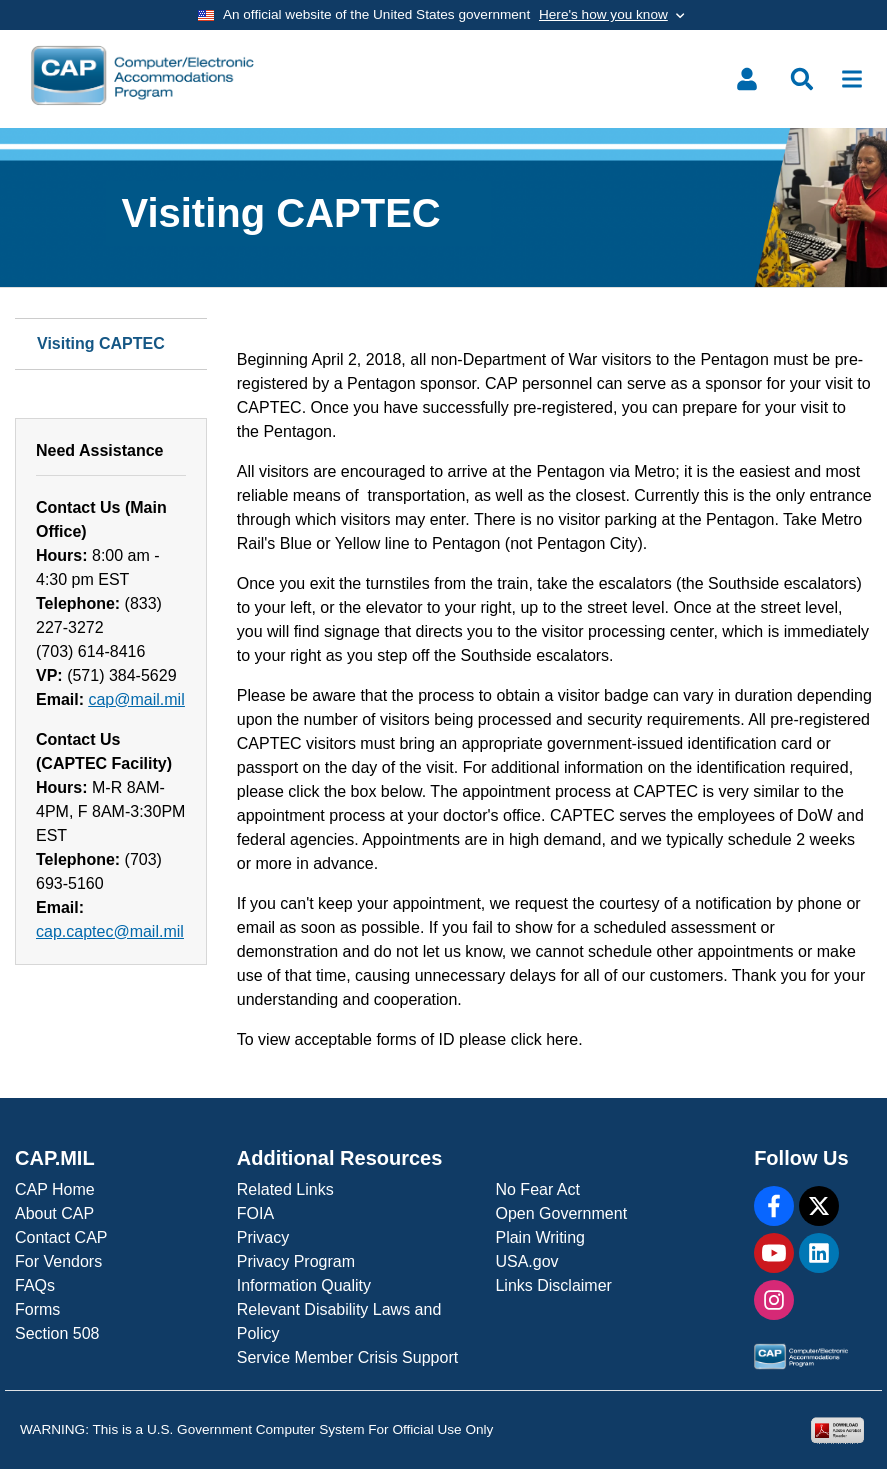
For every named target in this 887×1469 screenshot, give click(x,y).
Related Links (285, 1189)
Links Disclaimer (553, 1285)
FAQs (35, 1285)
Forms (37, 1309)
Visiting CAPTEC (101, 343)
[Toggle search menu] (802, 79)
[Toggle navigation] (852, 79)
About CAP (54, 1213)
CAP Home (55, 1189)
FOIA (255, 1213)
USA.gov (526, 1261)
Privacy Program (296, 1261)
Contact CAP (61, 1237)
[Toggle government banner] (443, 15)
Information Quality (304, 1285)
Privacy (263, 1237)
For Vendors (58, 1261)
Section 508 (57, 1333)
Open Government (561, 1213)
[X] (819, 1206)
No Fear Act (537, 1189)
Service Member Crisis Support (347, 1357)
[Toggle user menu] (747, 79)
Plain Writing (540, 1237)
